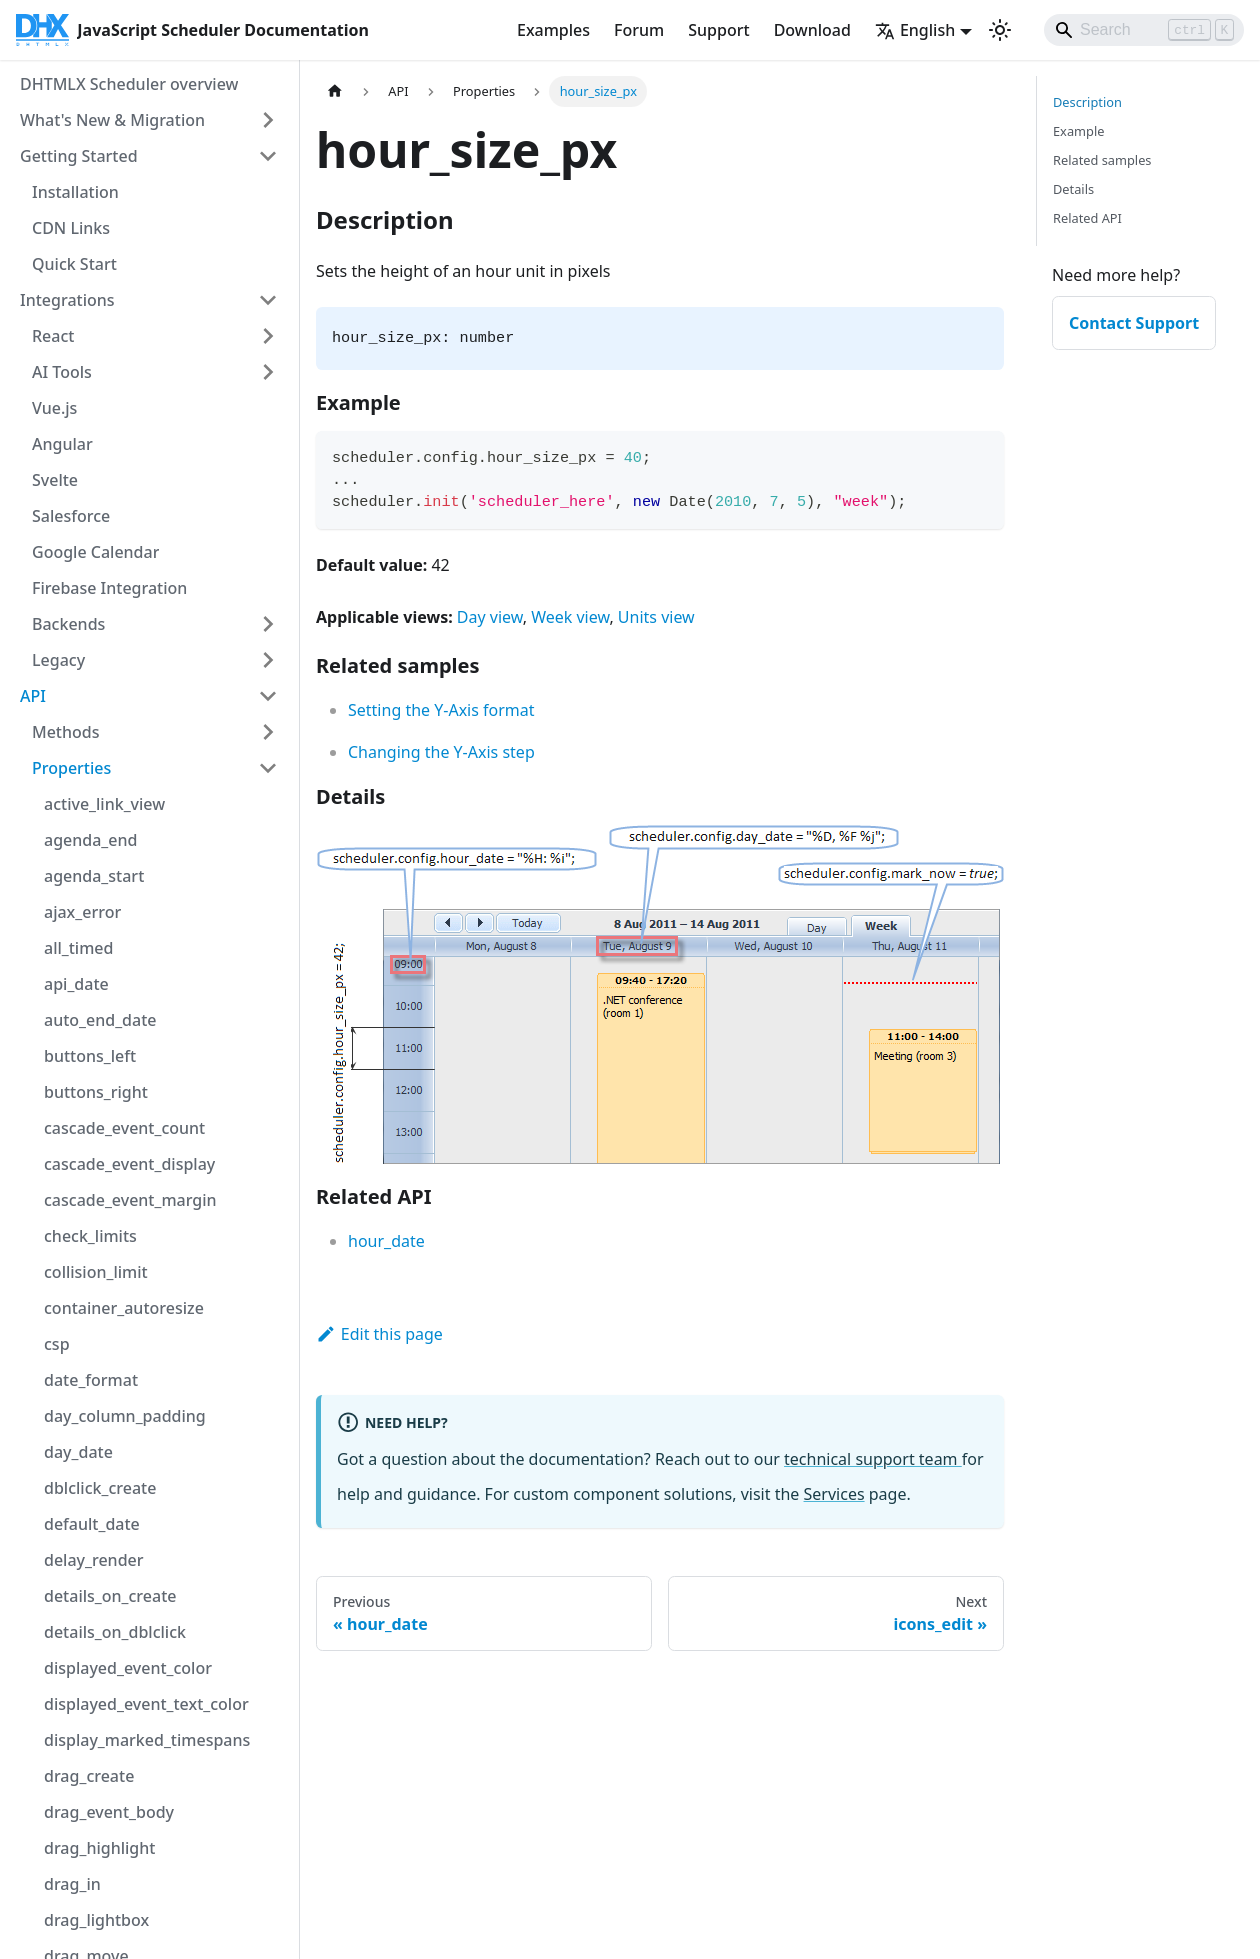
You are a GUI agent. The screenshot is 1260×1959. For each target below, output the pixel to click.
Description (1087, 102)
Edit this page (379, 1334)
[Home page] (335, 91)
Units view (656, 617)
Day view (490, 617)
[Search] (1144, 30)
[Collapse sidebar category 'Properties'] (268, 768)
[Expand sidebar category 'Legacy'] (268, 660)
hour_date (386, 1241)
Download (812, 30)
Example (1078, 131)
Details (1073, 189)
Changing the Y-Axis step (441, 752)
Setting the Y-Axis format (441, 710)
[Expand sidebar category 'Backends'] (268, 624)
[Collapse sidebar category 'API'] (268, 696)
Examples (553, 30)
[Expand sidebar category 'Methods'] (268, 732)
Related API (1087, 218)
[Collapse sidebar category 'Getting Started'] (268, 156)
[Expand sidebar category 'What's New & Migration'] (268, 120)
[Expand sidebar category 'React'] (268, 336)
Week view (570, 617)
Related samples (1102, 160)
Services (834, 1494)
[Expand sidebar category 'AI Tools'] (268, 372)
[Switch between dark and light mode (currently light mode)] (1000, 30)
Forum (639, 30)
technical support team (873, 1459)
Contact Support (1134, 323)
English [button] (915, 30)
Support (718, 30)
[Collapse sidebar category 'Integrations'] (268, 300)
